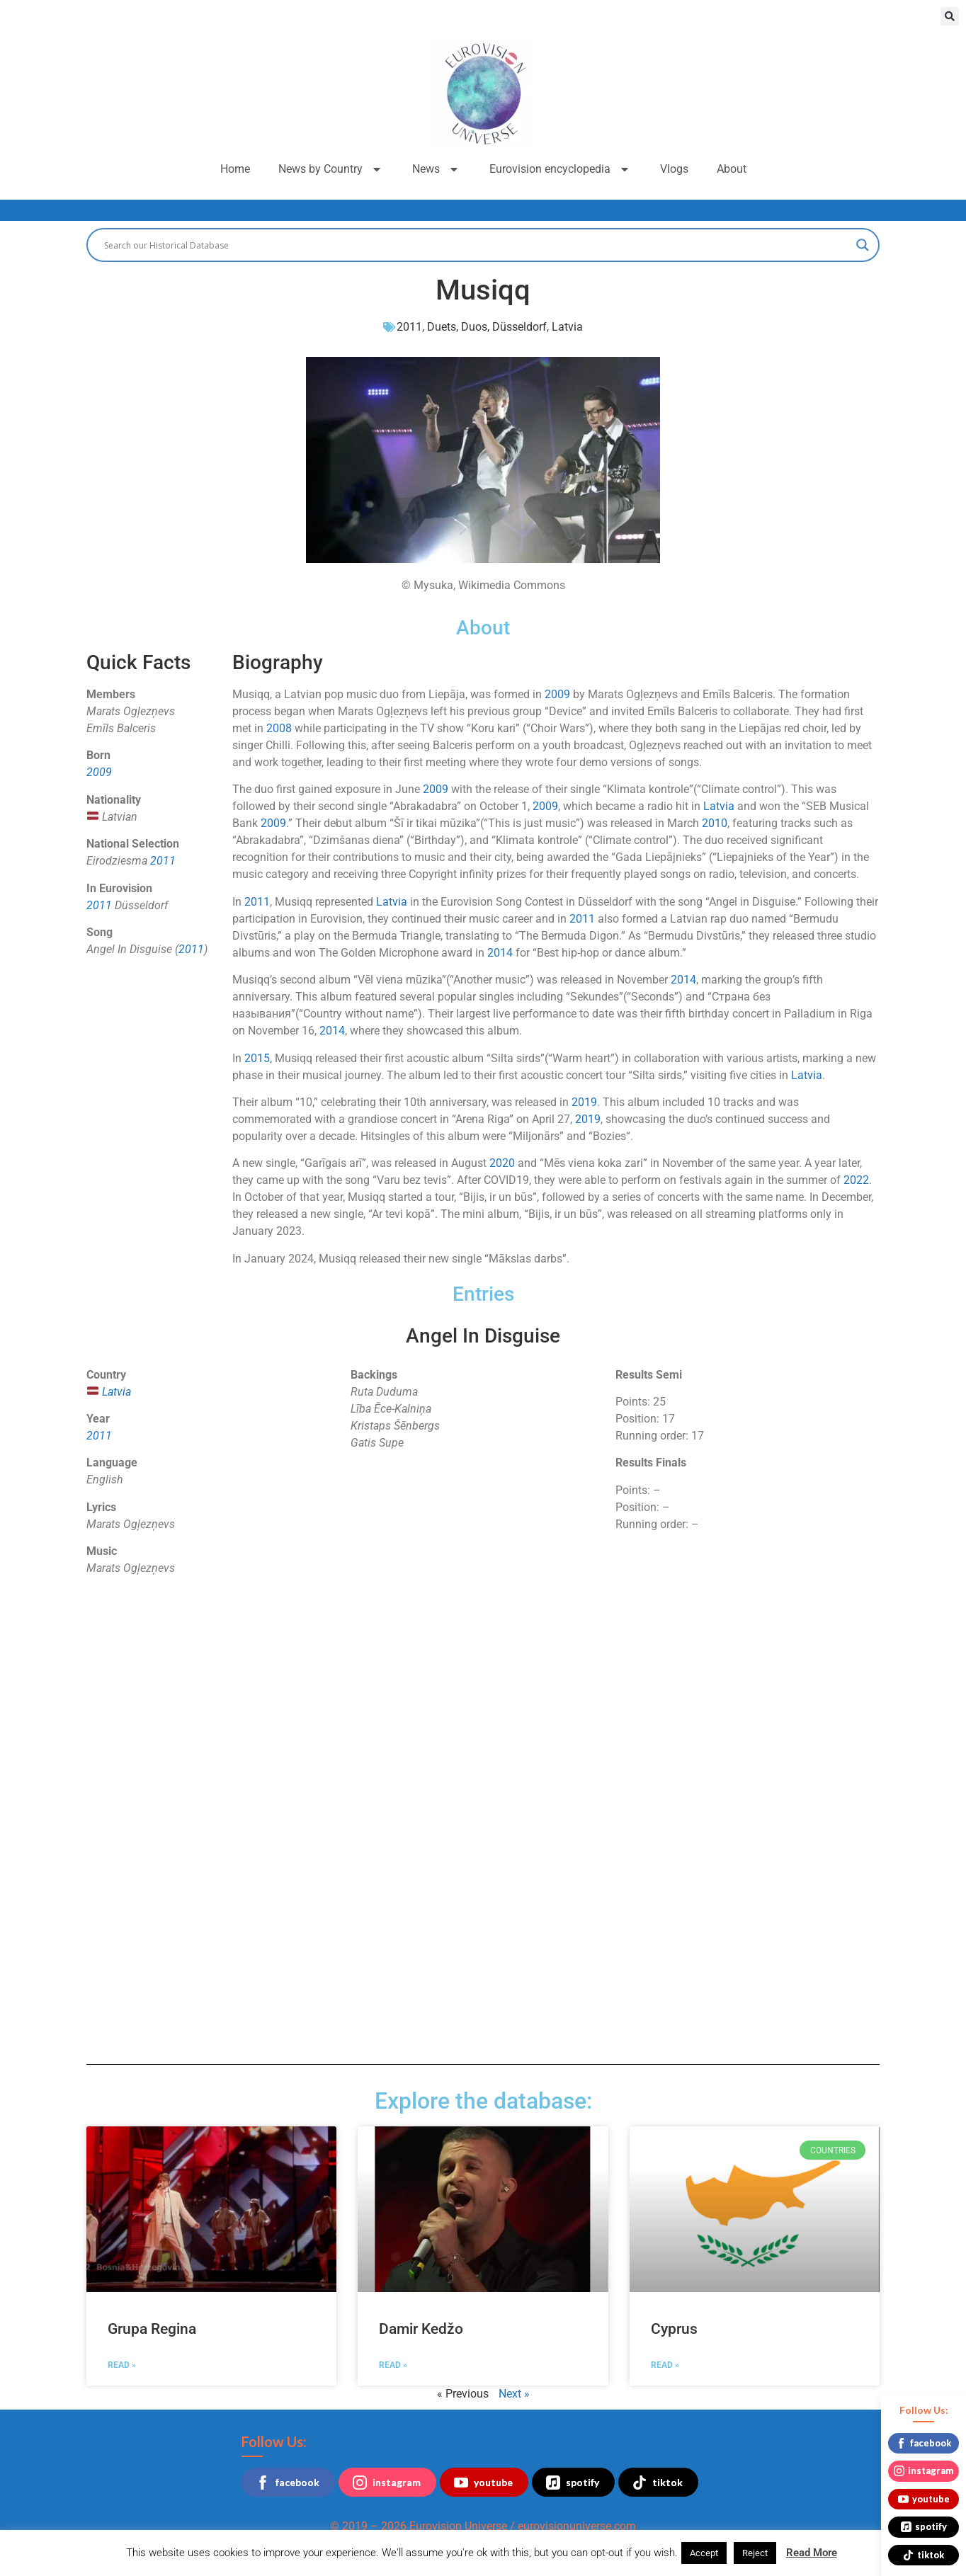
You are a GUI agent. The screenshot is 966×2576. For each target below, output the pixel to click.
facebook (287, 2482)
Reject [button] (755, 2553)
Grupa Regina (152, 2328)
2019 (584, 1102)
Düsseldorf (519, 327)
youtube (483, 2482)
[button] (950, 16)
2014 (500, 952)
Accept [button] (704, 2553)
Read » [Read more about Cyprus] (665, 2365)
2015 (257, 1058)
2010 (714, 823)
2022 (856, 1180)
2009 (99, 772)
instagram (387, 2482)
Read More (811, 2552)
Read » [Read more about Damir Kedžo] (393, 2365)
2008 (279, 728)
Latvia (567, 327)
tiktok (657, 2482)
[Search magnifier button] (863, 245)
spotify (572, 2482)
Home (235, 169)
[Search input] (476, 245)
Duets (441, 327)
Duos (474, 327)
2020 (502, 1163)
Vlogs (674, 169)
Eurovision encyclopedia (560, 169)
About (731, 169)
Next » (514, 2393)
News (436, 169)
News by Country (331, 169)
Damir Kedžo (421, 2328)
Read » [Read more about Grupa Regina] (122, 2365)
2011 (409, 327)
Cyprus (674, 2328)
